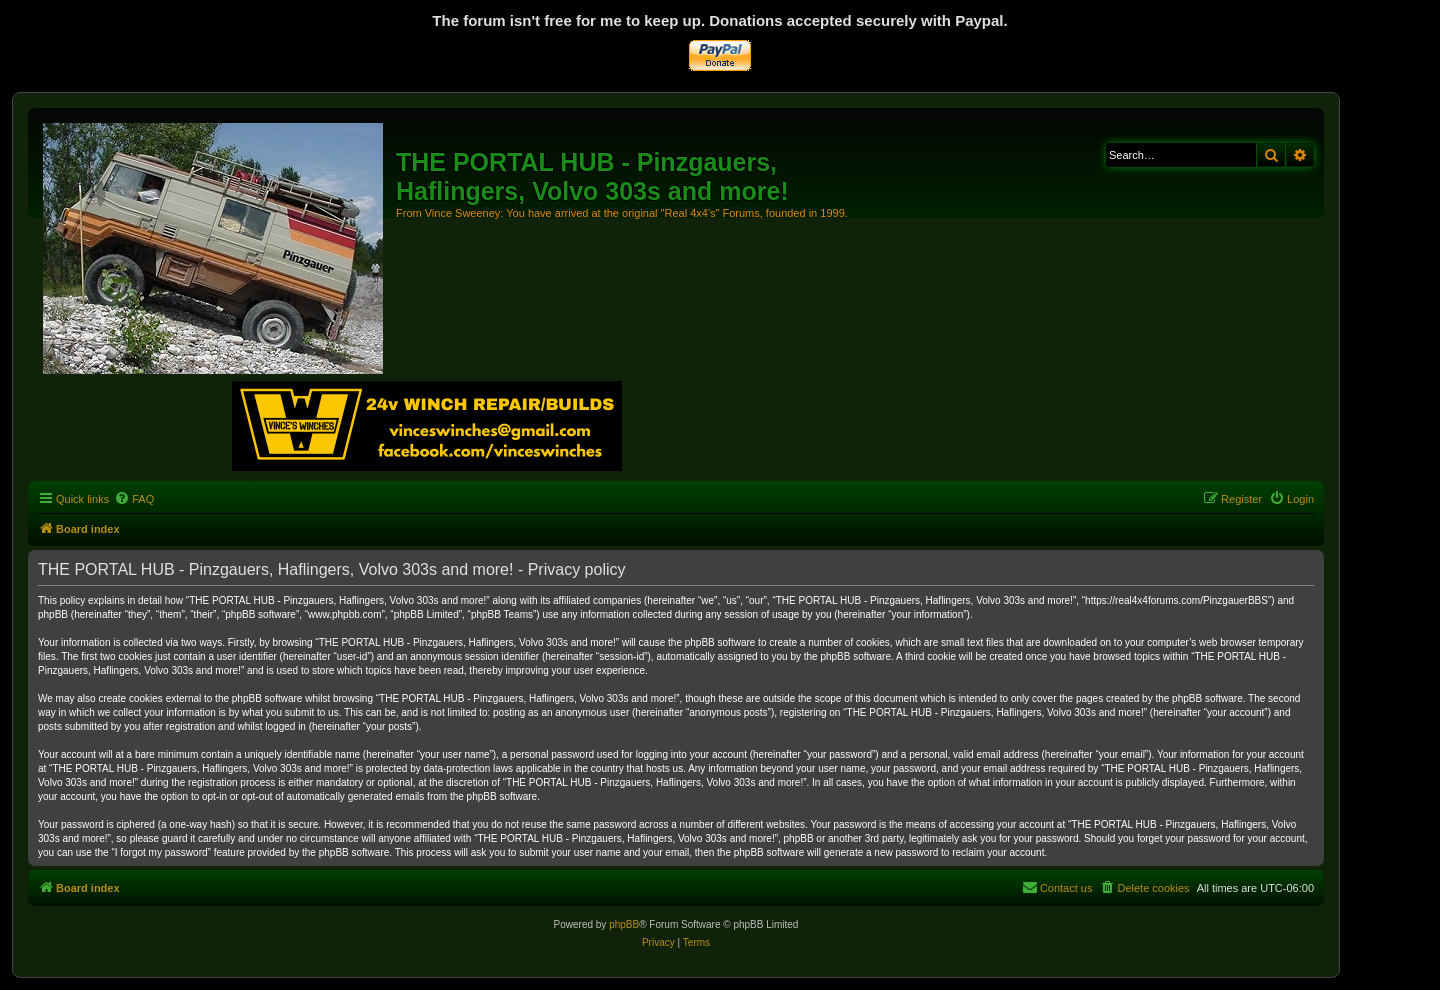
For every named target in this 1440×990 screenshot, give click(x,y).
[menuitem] (134, 499)
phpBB (624, 924)
